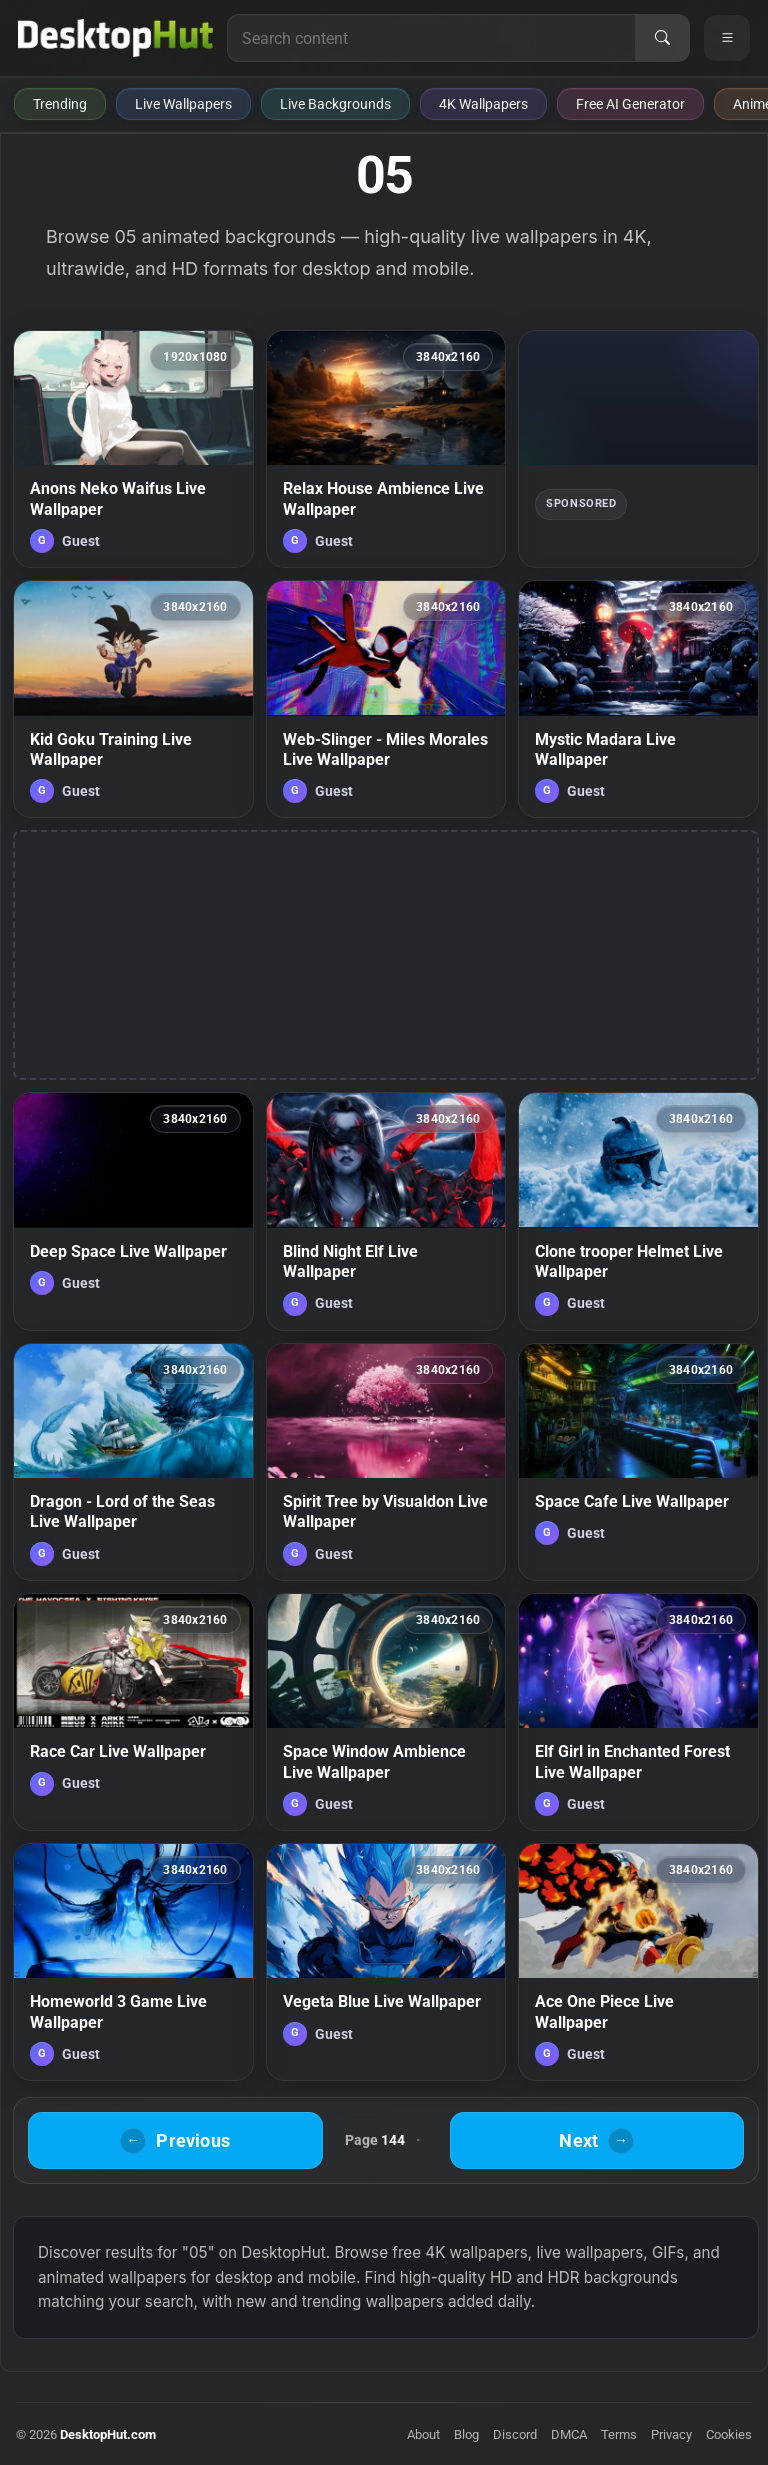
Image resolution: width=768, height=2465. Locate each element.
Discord (515, 2434)
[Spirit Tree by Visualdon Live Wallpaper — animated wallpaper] (386, 1462)
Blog (466, 2434)
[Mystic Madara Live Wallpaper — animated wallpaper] (638, 699)
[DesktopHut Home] (115, 38)
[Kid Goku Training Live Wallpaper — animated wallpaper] (133, 699)
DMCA (569, 2434)
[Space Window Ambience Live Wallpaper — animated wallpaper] (386, 1712)
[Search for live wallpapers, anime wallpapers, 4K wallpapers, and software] (431, 38)
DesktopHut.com (108, 2434)
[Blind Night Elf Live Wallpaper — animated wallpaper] (386, 1211)
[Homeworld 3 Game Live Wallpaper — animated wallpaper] (133, 1962)
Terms (619, 2434)
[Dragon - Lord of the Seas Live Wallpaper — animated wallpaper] (133, 1462)
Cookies (729, 2434)
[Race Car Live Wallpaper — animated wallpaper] (133, 1712)
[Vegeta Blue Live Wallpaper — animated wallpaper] (386, 1962)
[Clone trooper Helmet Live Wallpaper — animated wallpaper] (638, 1211)
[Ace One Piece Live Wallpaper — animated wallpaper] (638, 1962)
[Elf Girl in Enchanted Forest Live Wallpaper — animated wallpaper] (638, 1712)
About (423, 2434)
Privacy (671, 2434)
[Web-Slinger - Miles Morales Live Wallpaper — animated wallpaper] (386, 699)
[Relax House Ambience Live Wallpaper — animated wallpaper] (386, 449)
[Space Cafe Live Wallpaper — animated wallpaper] (638, 1462)
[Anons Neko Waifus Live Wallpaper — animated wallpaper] (133, 449)
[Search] (662, 38)
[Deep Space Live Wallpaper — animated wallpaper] (133, 1211)
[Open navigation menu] (727, 38)
